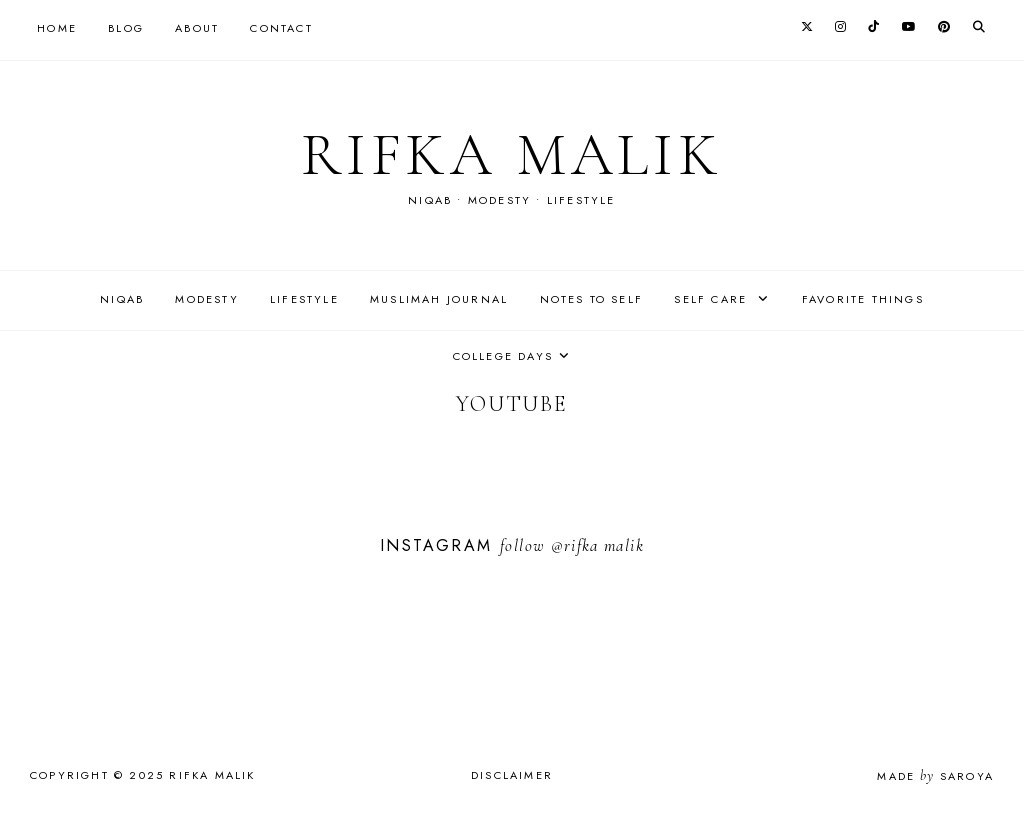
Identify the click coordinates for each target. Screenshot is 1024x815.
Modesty (206, 299)
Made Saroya (935, 776)
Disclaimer (512, 775)
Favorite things (863, 299)
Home (57, 28)
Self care (713, 299)
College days (503, 356)
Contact (281, 28)
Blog (126, 28)
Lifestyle (304, 299)
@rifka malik (597, 545)
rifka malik (512, 155)
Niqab (122, 299)
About (197, 28)
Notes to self (592, 299)
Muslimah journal (439, 299)
